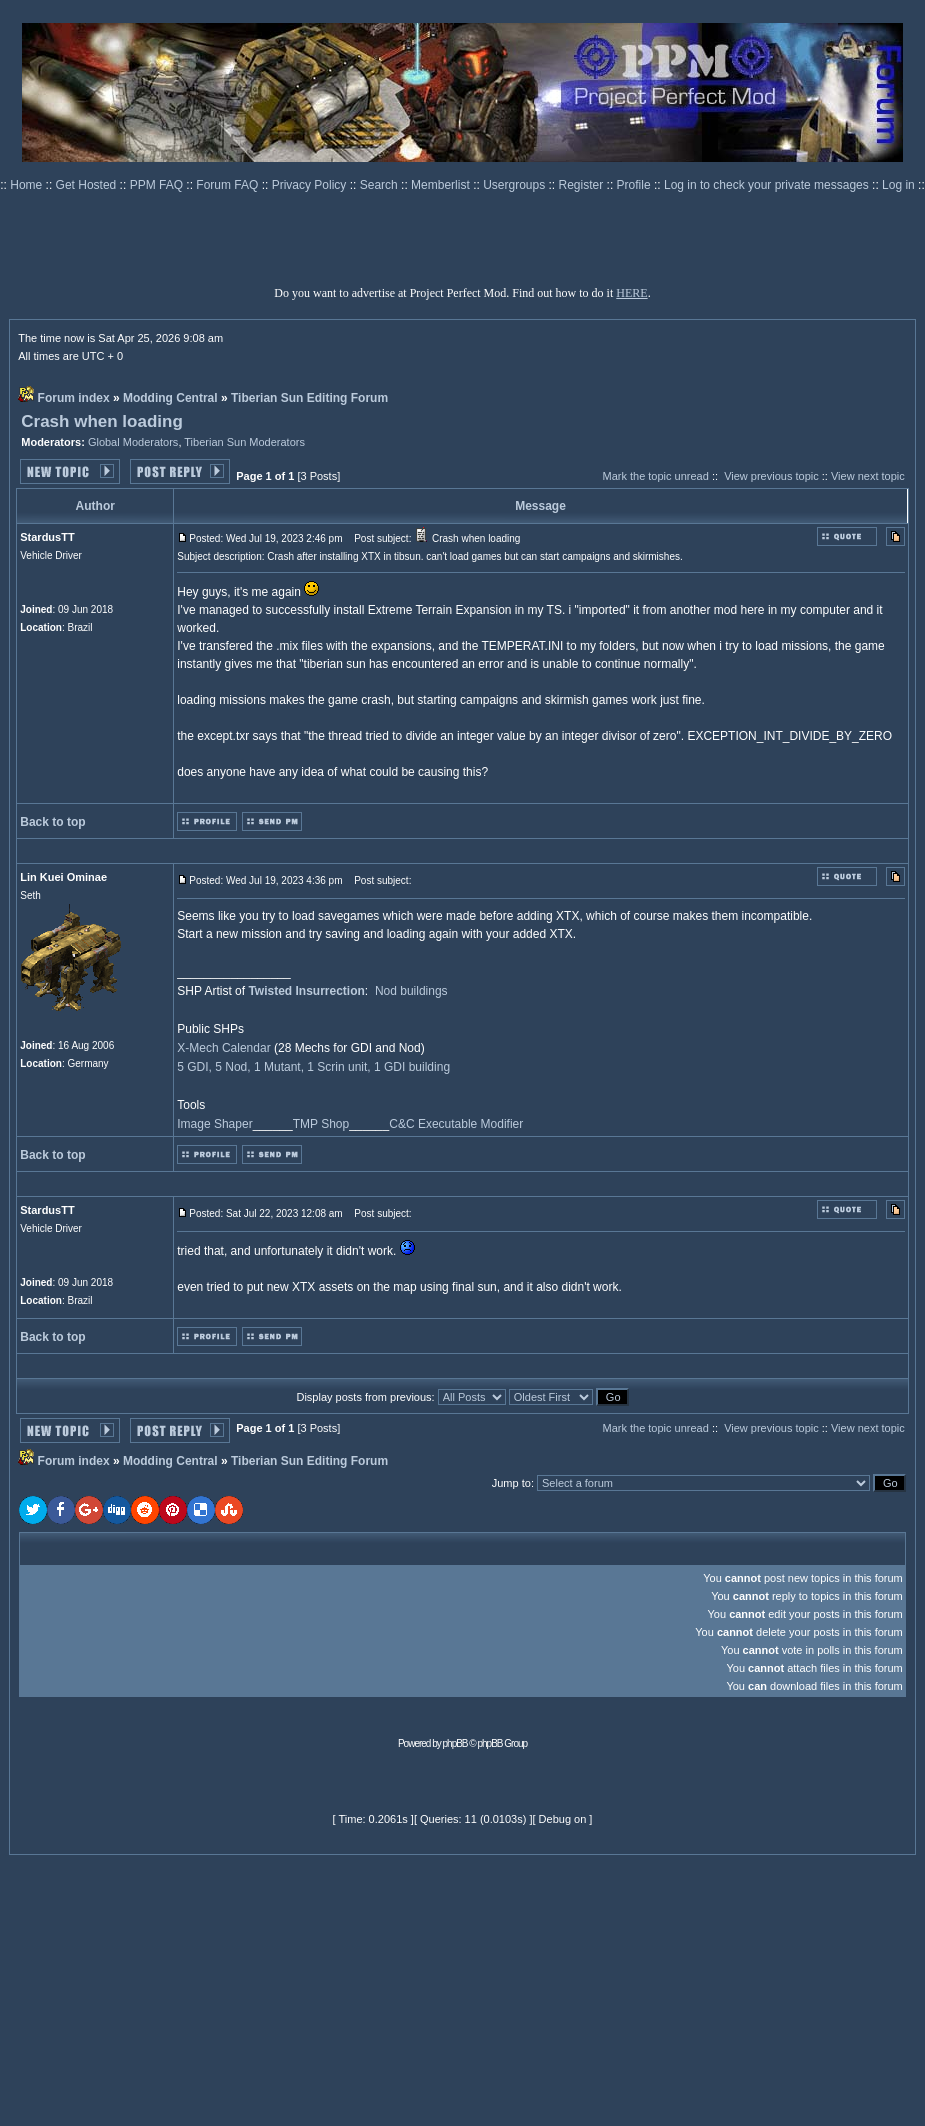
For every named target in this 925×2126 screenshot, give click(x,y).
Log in (898, 185)
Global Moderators (133, 442)
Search (380, 185)
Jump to (511, 1483)
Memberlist (442, 185)
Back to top (52, 822)
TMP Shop (321, 1124)
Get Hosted (88, 185)
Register (583, 185)
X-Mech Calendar (223, 1048)
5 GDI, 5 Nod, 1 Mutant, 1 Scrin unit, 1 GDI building (313, 1067)
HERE (631, 293)
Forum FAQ (228, 185)
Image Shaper (214, 1124)
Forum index (74, 398)
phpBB (455, 1743)
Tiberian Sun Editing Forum (309, 398)
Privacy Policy (311, 185)
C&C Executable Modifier (456, 1124)
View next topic (868, 476)
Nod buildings (411, 991)
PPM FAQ (158, 185)
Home (27, 185)
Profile (635, 185)
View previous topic (771, 476)
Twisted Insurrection (306, 991)
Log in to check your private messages (768, 185)
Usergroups (515, 185)
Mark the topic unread (655, 476)
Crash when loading (102, 421)
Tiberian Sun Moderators (244, 442)
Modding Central (170, 398)
